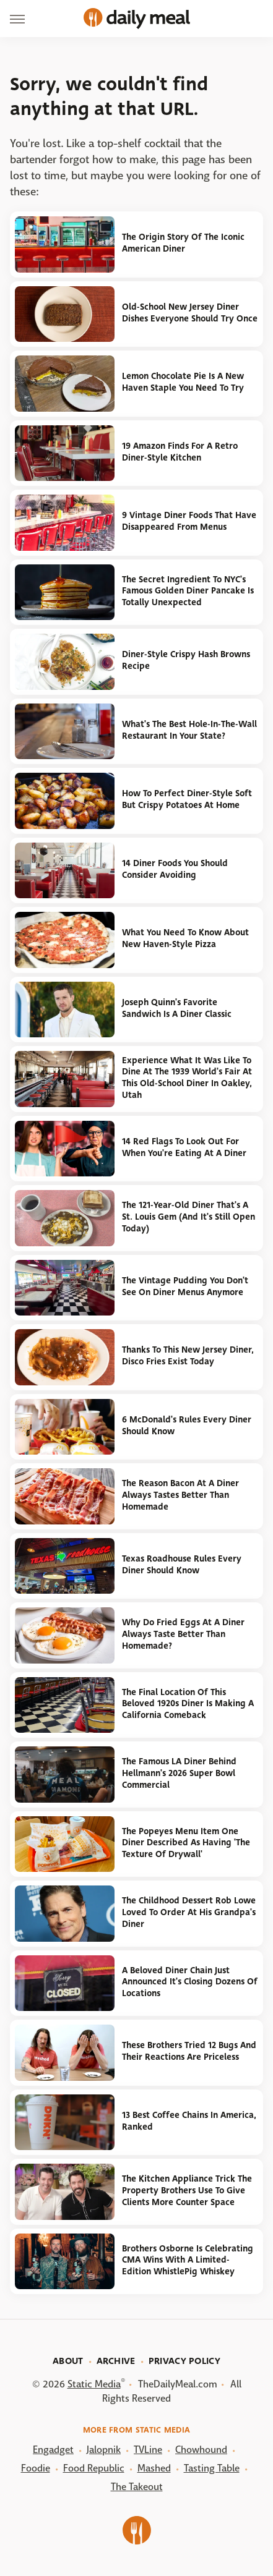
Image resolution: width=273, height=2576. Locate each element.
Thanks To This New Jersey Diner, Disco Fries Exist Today (188, 1355)
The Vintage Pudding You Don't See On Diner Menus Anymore (185, 1286)
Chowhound (201, 2449)
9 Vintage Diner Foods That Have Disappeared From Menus (189, 521)
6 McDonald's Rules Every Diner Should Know (186, 1425)
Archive (116, 2361)
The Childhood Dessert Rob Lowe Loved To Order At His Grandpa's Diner (189, 1912)
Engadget (53, 2449)
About (68, 2361)
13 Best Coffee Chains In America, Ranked (189, 2121)
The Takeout (137, 2486)
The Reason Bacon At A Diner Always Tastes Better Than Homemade (180, 1494)
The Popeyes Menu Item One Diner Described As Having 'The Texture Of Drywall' (186, 1843)
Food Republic (93, 2468)
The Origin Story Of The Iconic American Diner (183, 243)
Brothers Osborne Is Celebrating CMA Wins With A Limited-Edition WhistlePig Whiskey (187, 2260)
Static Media (94, 2384)
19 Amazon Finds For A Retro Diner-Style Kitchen (180, 452)
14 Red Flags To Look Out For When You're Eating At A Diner (184, 1147)
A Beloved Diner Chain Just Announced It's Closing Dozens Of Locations (190, 1982)
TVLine (148, 2449)
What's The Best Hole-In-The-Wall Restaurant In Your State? (189, 730)
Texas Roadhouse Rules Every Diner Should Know (181, 1564)
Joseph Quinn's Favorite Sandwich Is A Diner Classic (177, 1008)
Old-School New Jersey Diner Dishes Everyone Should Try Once (190, 313)
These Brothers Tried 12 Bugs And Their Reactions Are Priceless (189, 2051)
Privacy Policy (184, 2361)
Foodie (35, 2468)
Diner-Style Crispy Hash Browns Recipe (186, 660)
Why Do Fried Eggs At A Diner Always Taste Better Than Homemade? (183, 1634)
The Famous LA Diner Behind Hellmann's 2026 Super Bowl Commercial (179, 1773)
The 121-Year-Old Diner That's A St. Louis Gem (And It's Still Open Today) (188, 1216)
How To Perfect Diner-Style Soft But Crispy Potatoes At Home (187, 799)
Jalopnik (104, 2449)
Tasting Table (212, 2468)
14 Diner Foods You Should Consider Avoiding (175, 869)
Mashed (154, 2468)
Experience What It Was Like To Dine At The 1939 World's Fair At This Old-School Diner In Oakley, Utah (187, 1078)
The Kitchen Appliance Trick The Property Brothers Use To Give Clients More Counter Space (187, 2190)
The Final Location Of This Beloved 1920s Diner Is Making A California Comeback (188, 1703)
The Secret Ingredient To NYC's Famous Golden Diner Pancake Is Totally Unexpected (188, 591)
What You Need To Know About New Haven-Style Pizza (185, 938)
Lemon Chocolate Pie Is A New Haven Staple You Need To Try (183, 382)
